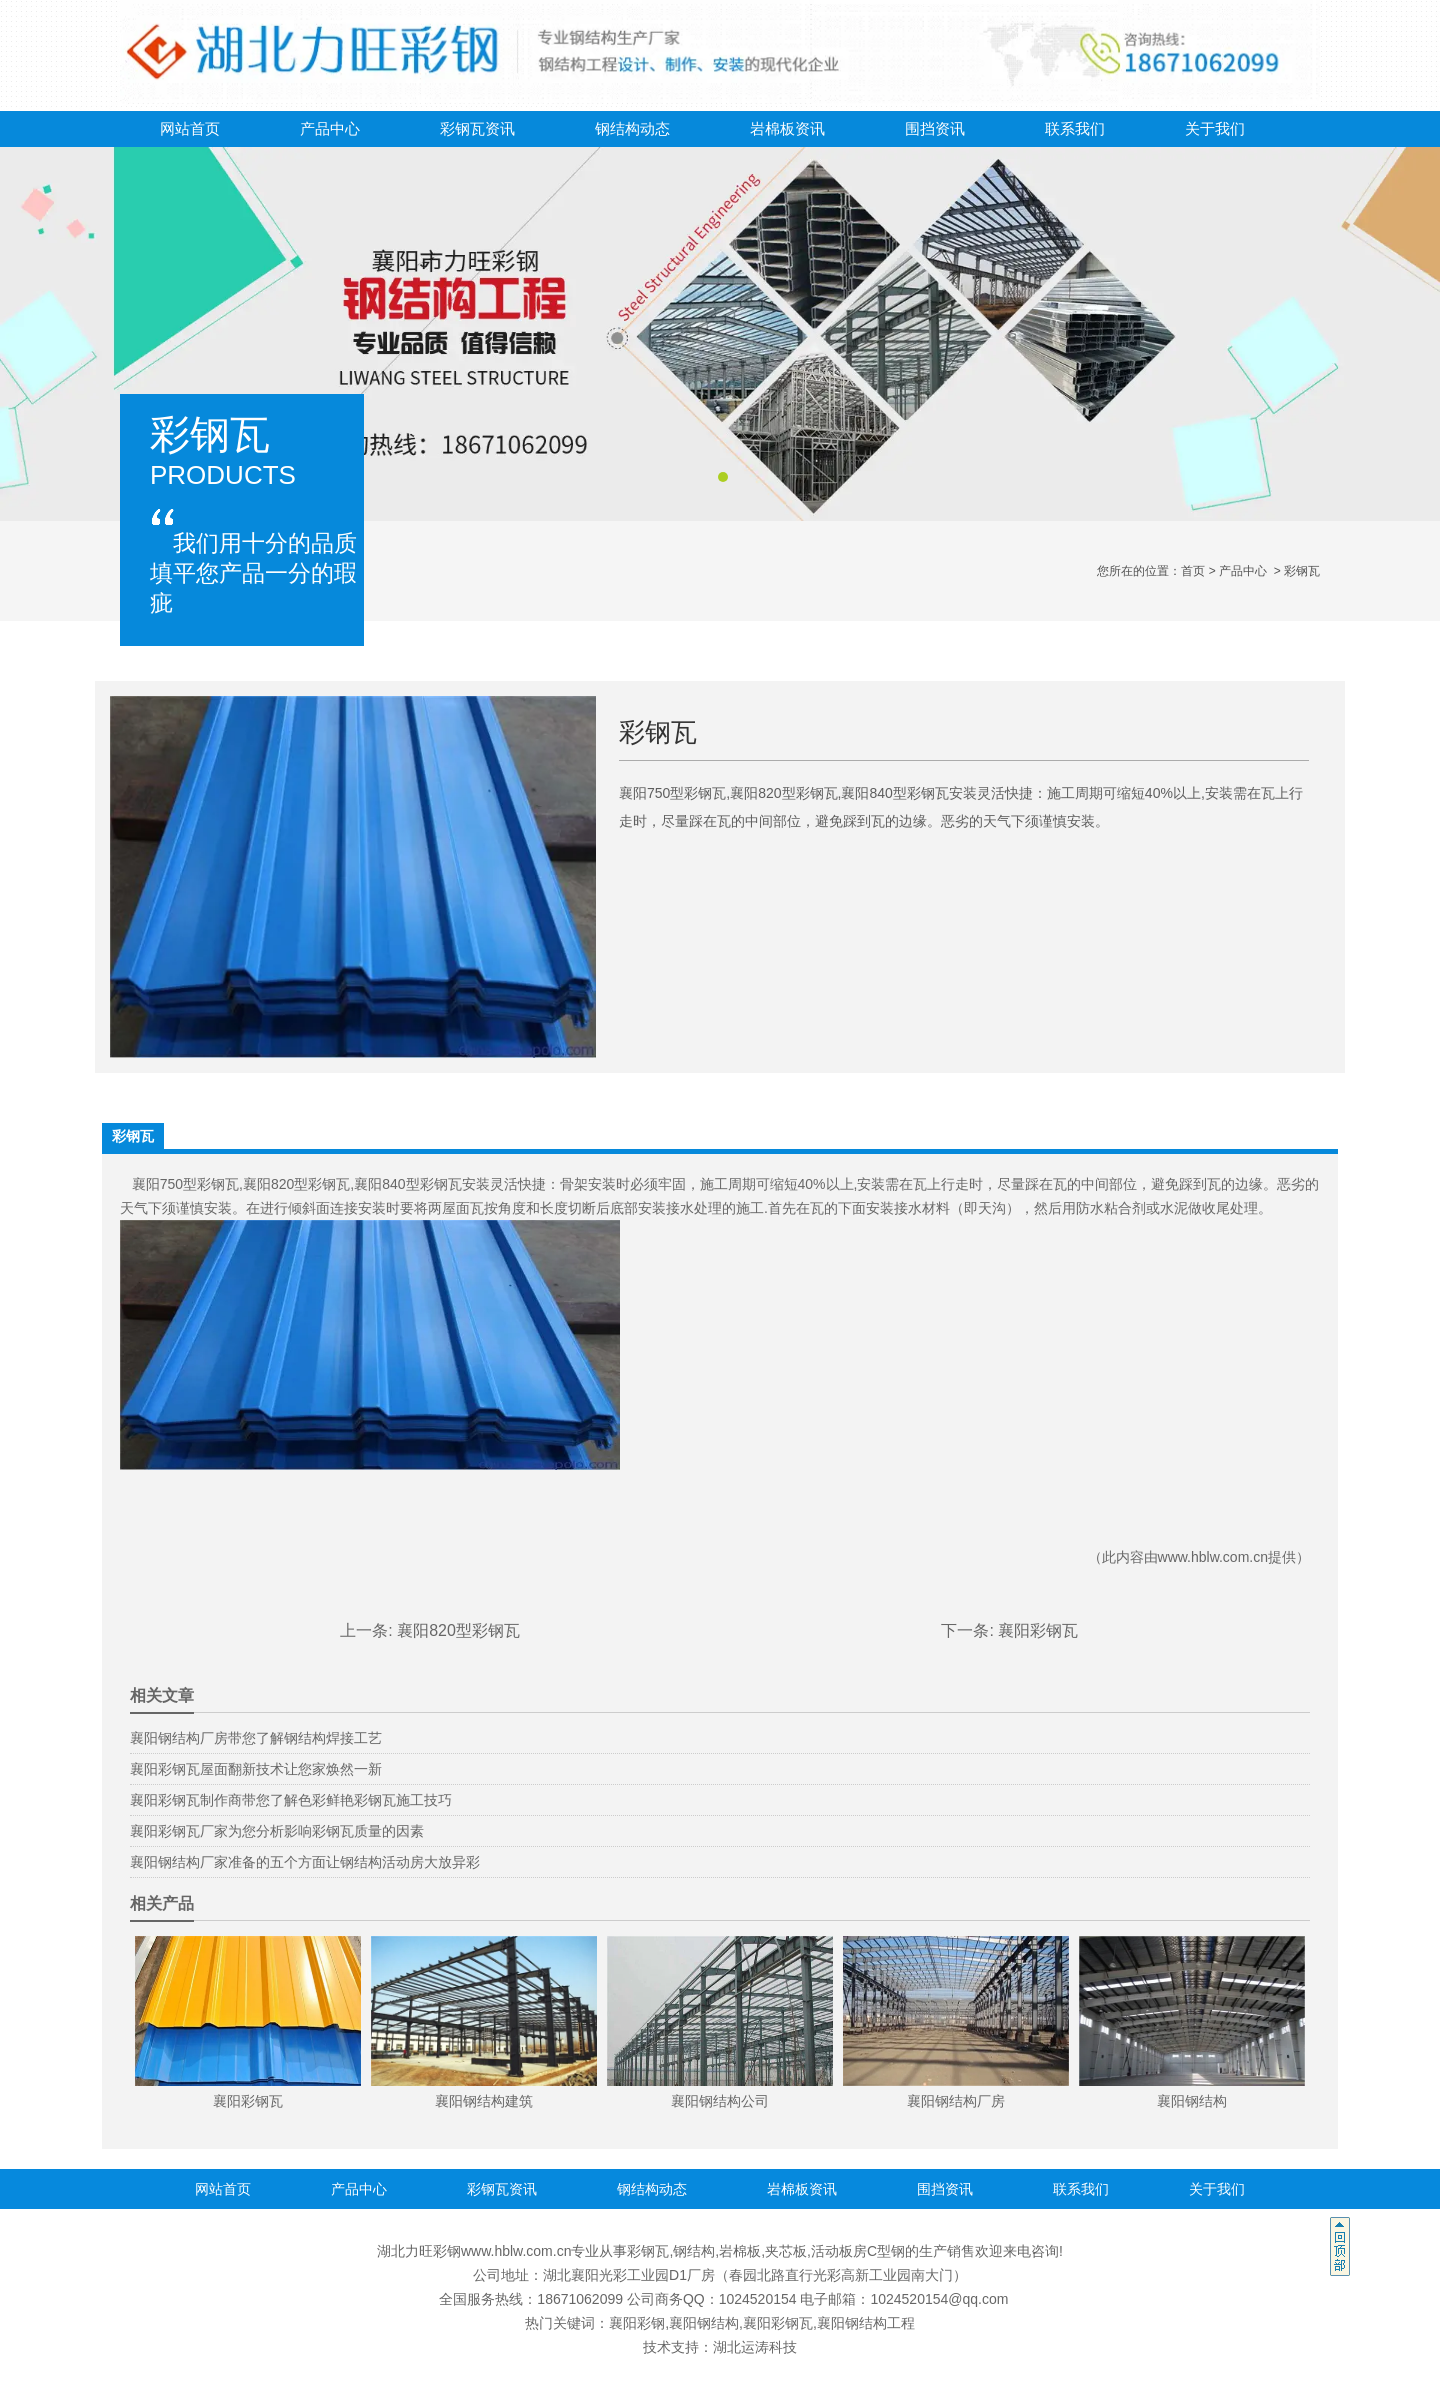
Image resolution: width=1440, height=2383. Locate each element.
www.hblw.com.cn (1213, 1557)
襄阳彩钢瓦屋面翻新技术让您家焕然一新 (256, 1769)
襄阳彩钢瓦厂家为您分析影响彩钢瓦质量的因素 (277, 1831)
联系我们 (1075, 128)
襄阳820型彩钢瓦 (296, 1184)
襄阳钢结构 (704, 2323)
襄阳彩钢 (637, 2323)
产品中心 (330, 128)
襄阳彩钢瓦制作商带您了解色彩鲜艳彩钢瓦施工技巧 (291, 1800)
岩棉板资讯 (787, 128)
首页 (1193, 571)
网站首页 (190, 128)
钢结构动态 (632, 128)
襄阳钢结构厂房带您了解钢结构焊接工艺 (256, 1738)
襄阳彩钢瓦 (1038, 1630)
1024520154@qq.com (939, 2299)
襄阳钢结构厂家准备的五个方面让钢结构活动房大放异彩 (305, 1862)
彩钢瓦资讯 (477, 128)
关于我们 (1215, 128)
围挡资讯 (935, 128)
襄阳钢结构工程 (866, 2323)
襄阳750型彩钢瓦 (185, 1184)
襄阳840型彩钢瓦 (407, 1184)
